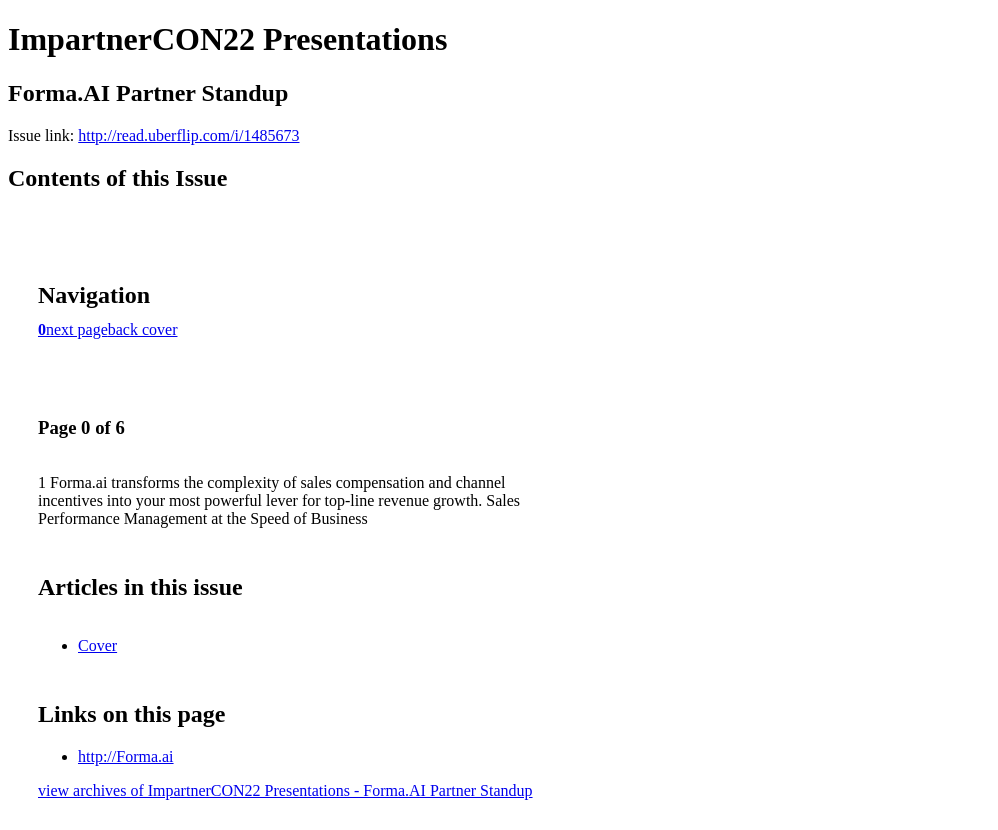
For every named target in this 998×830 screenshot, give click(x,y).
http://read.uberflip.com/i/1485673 (188, 135)
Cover (97, 645)
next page (77, 329)
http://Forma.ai (126, 756)
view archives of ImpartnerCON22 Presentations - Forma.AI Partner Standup (285, 790)
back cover (143, 329)
